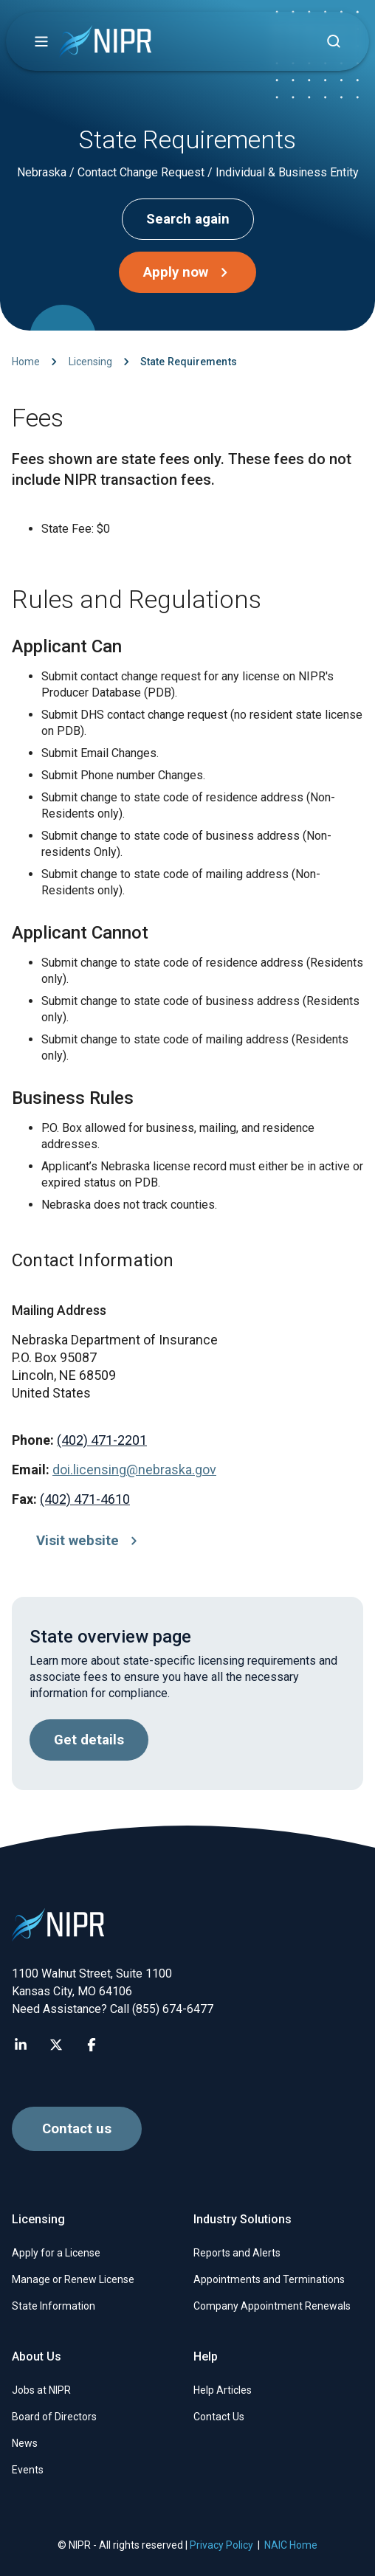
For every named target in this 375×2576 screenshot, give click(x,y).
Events (28, 2470)
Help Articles (222, 2390)
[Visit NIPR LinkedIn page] (21, 2045)
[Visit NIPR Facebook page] (91, 2045)
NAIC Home (290, 2545)
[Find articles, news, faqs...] (333, 41)
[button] (41, 41)
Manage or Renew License (73, 2279)
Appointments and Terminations (269, 2279)
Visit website (89, 1541)
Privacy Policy (221, 2545)
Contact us (76, 2129)
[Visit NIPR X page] (56, 2045)
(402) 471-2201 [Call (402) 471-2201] (102, 1440)
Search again (188, 219)
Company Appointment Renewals (272, 2306)
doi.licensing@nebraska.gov (134, 1469)
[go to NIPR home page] (105, 41)
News (25, 2443)
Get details (89, 1740)
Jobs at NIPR (41, 2390)
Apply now (189, 272)
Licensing (90, 361)
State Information (53, 2306)
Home (26, 361)
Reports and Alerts (237, 2253)
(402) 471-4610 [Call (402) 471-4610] (85, 1499)
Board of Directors (54, 2417)
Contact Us (218, 2417)
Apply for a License (56, 2253)
